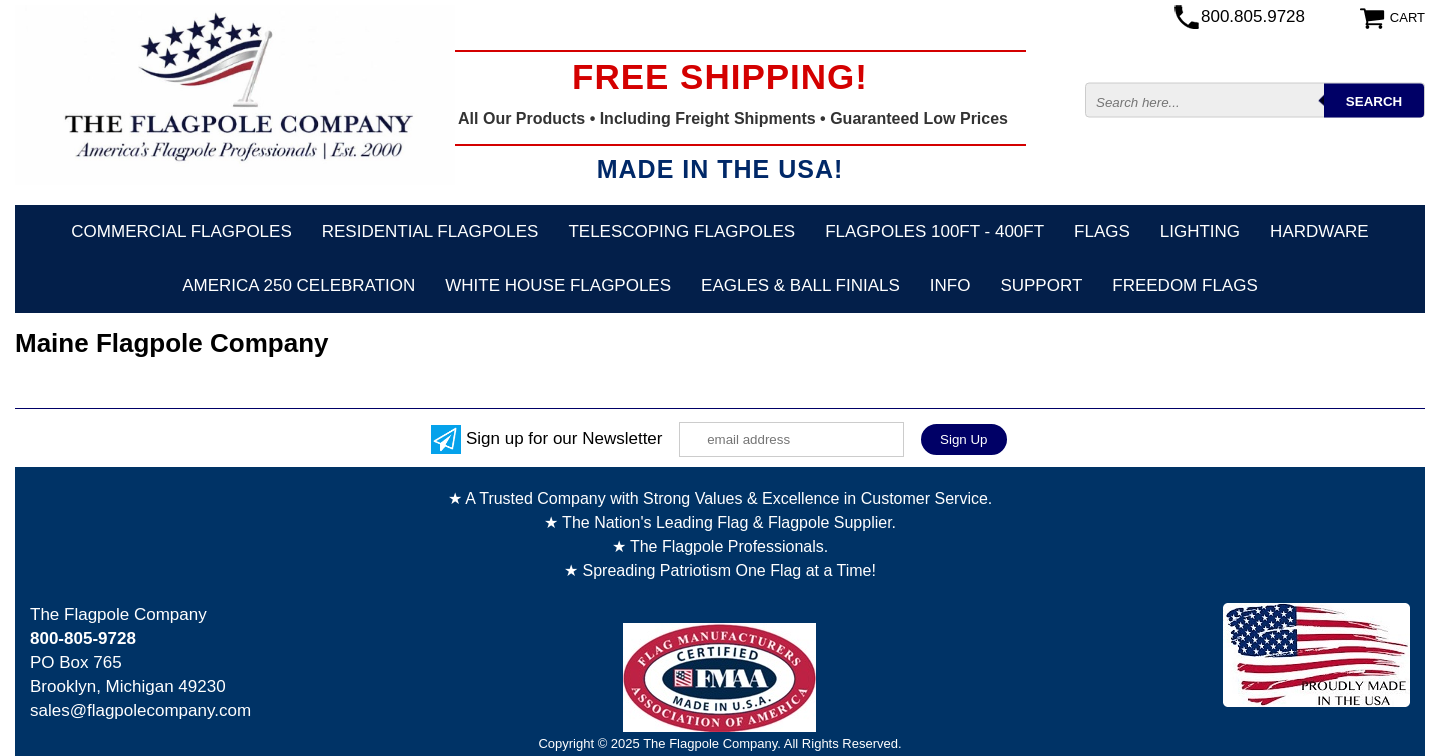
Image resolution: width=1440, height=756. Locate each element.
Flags (1102, 231)
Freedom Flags (1184, 285)
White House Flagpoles (558, 285)
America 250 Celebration (298, 285)
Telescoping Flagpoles (681, 231)
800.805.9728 (1253, 16)
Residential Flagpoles (430, 231)
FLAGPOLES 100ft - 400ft (934, 231)
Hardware (1319, 231)
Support (1041, 285)
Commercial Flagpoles (181, 231)
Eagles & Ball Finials (800, 285)
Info (950, 285)
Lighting (1200, 231)
